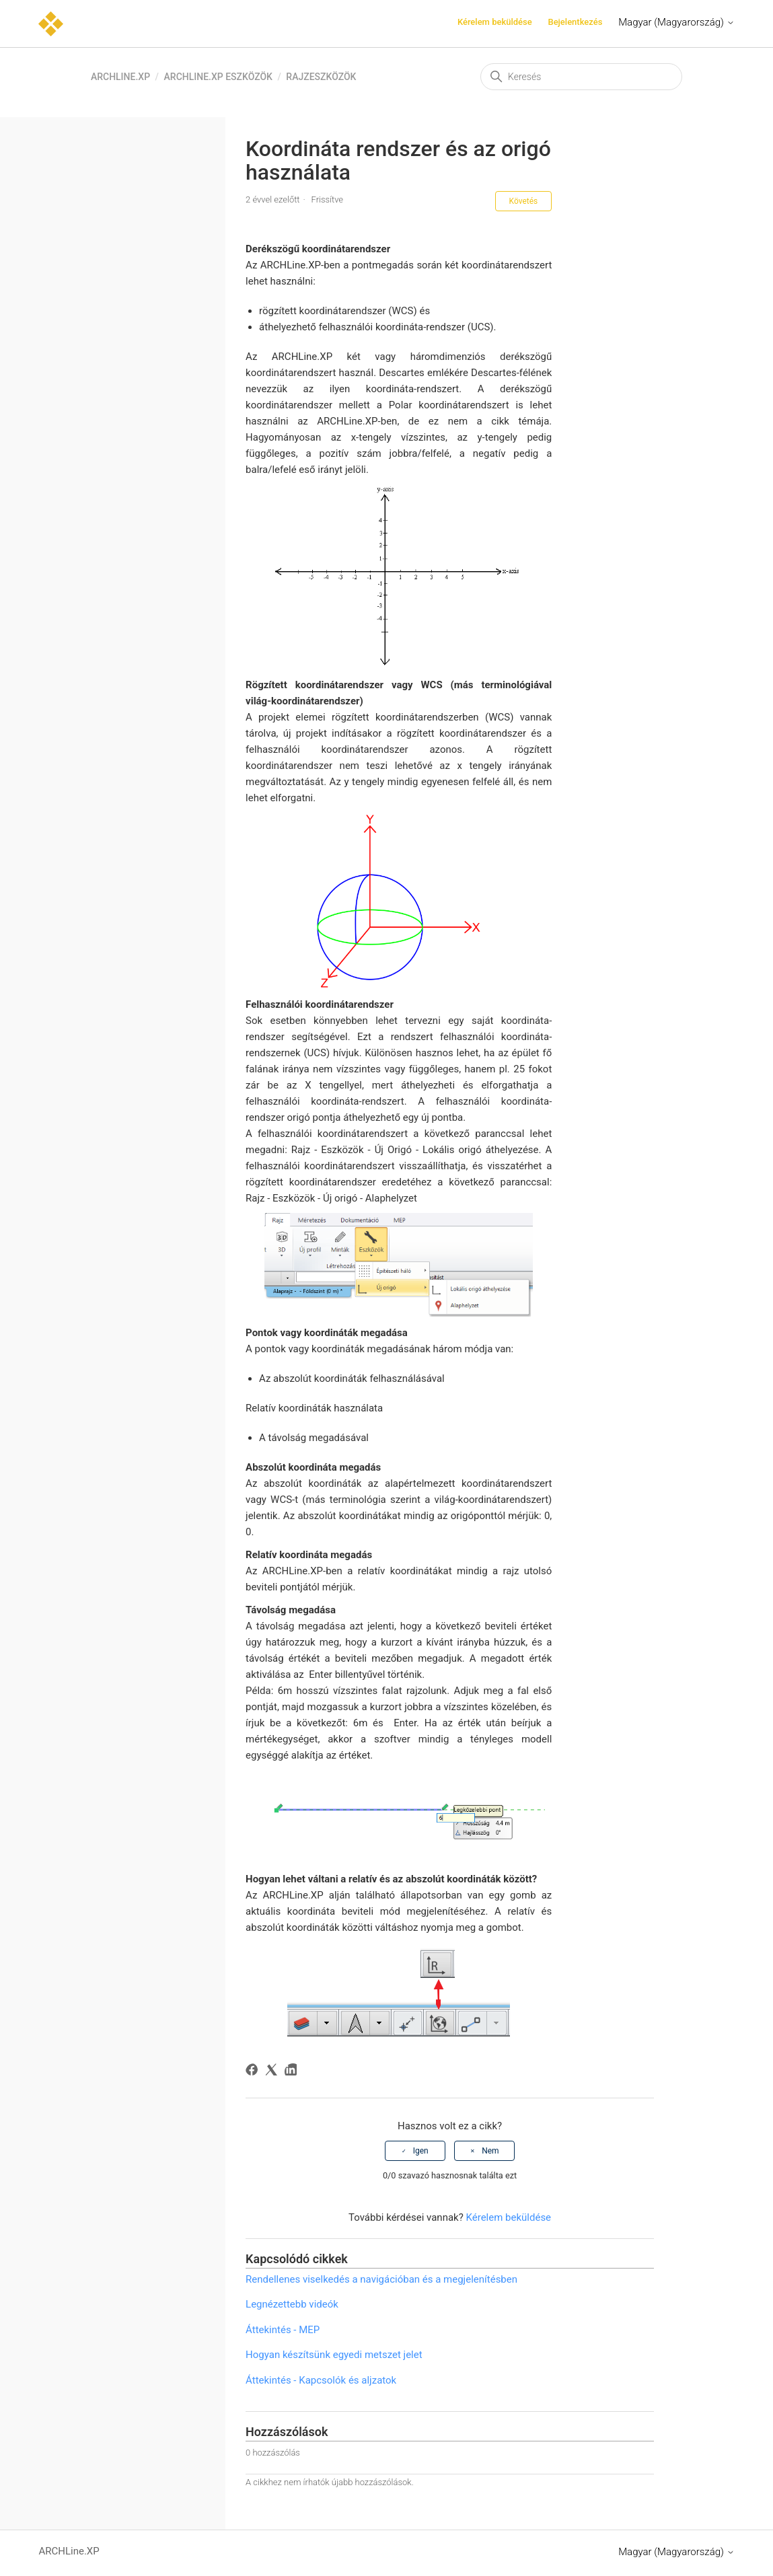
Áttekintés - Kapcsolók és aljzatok (321, 2380)
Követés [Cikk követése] (523, 201)
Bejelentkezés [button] (575, 22)
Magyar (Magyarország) (676, 22)
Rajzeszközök (321, 76)
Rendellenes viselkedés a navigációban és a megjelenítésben (381, 2279)
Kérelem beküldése (494, 22)
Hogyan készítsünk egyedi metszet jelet (334, 2355)
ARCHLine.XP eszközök (218, 76)
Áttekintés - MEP (283, 2330)
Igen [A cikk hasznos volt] (421, 2151)
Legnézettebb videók (292, 2304)
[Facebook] (254, 2071)
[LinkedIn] (293, 2071)
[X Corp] (273, 2071)
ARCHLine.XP (120, 76)
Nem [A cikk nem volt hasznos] (490, 2151)
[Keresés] (581, 76)
